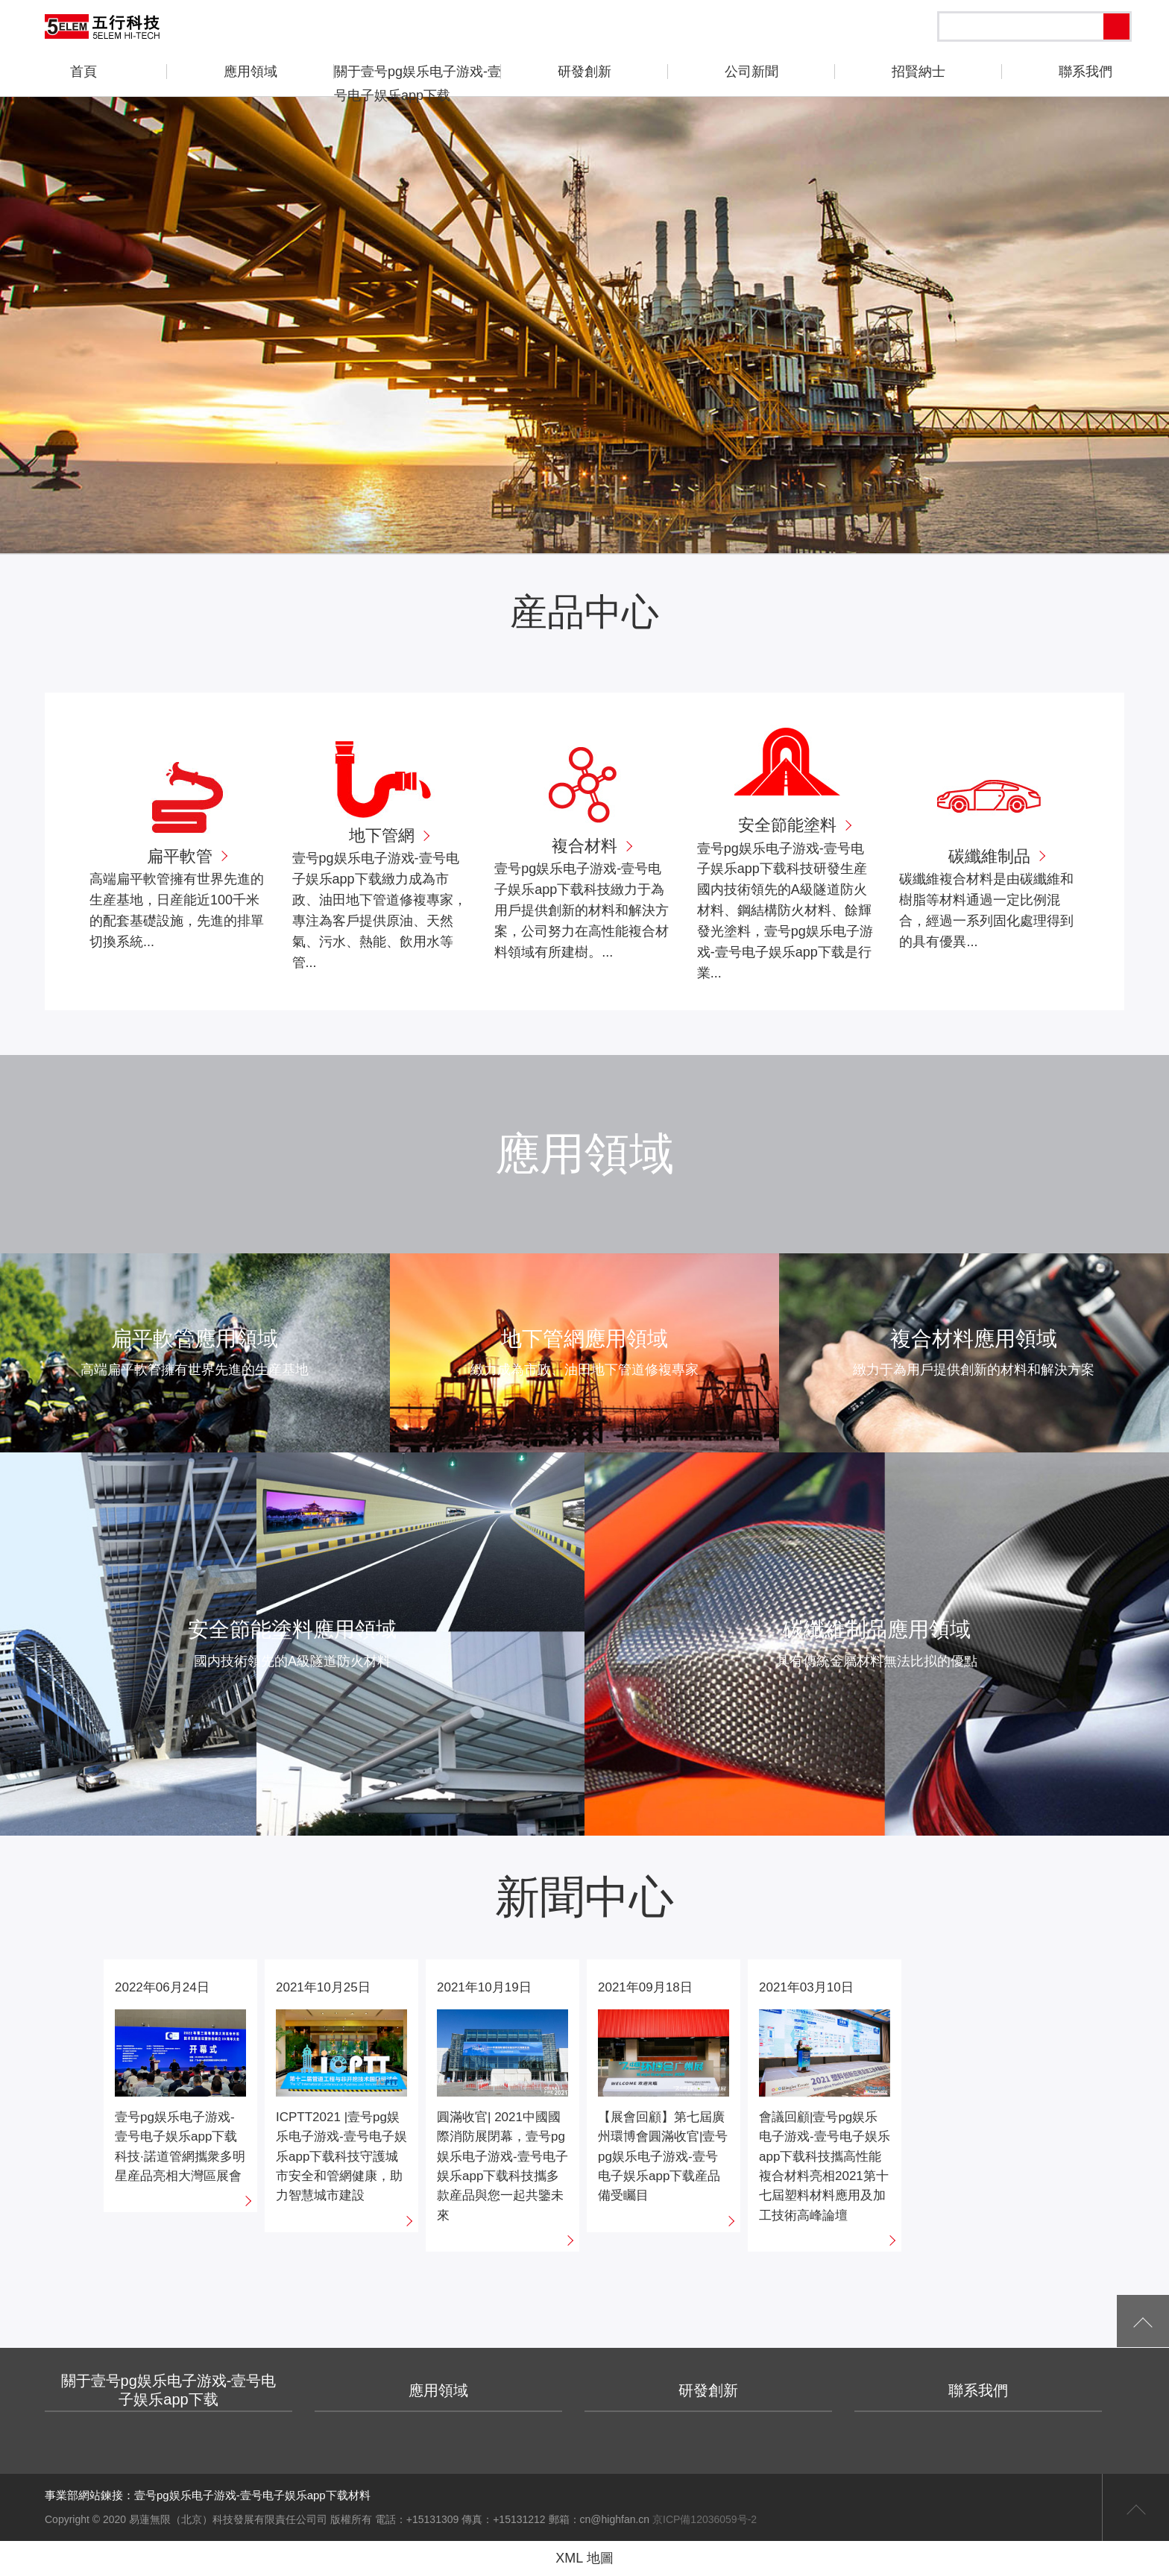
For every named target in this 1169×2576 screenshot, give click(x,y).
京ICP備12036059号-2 (704, 2519)
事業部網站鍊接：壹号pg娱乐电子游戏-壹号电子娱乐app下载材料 (208, 2495)
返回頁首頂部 (1135, 2507)
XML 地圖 (584, 2558)
